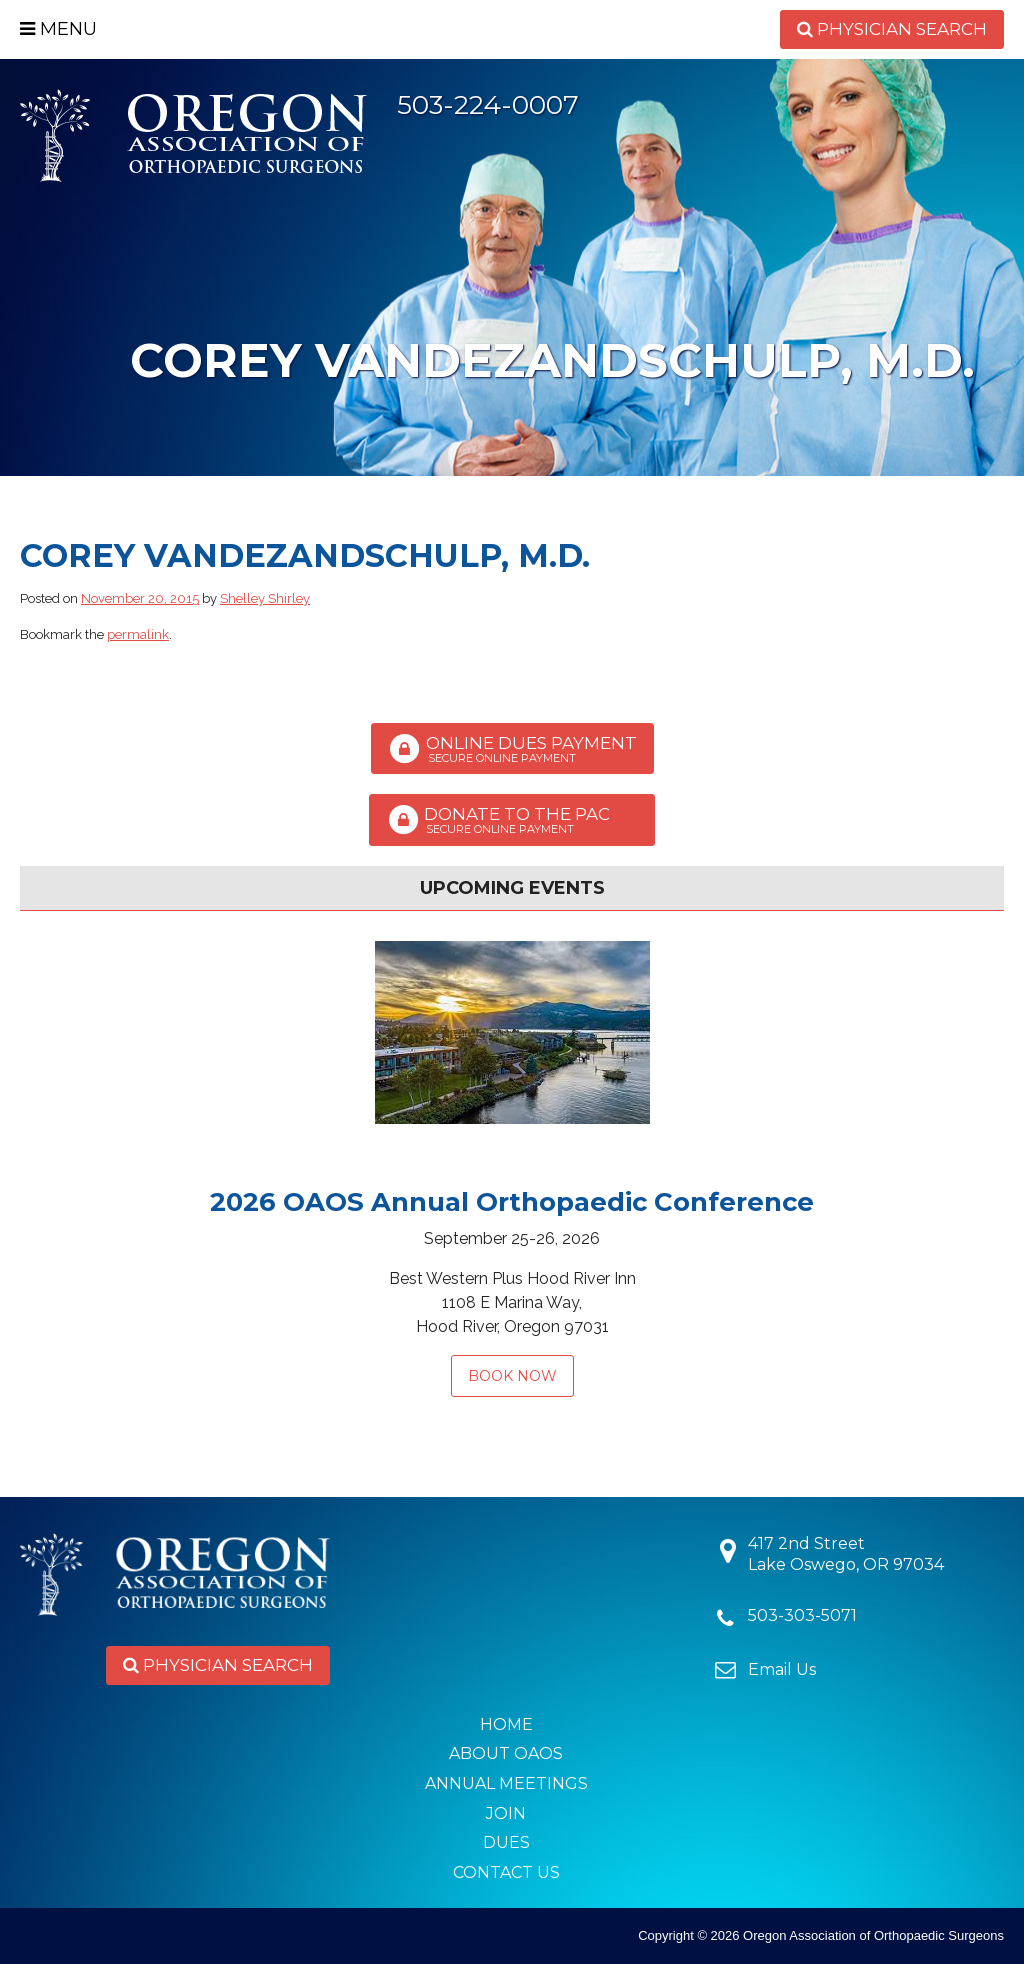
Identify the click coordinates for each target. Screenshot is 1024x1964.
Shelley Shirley (265, 598)
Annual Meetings (506, 1783)
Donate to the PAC (512, 820)
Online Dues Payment (512, 749)
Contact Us (506, 1872)
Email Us (782, 1669)
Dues (506, 1842)
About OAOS (506, 1753)
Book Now (512, 1376)
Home (506, 1724)
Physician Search (892, 29)
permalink (138, 634)
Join (506, 1813)
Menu (58, 29)
